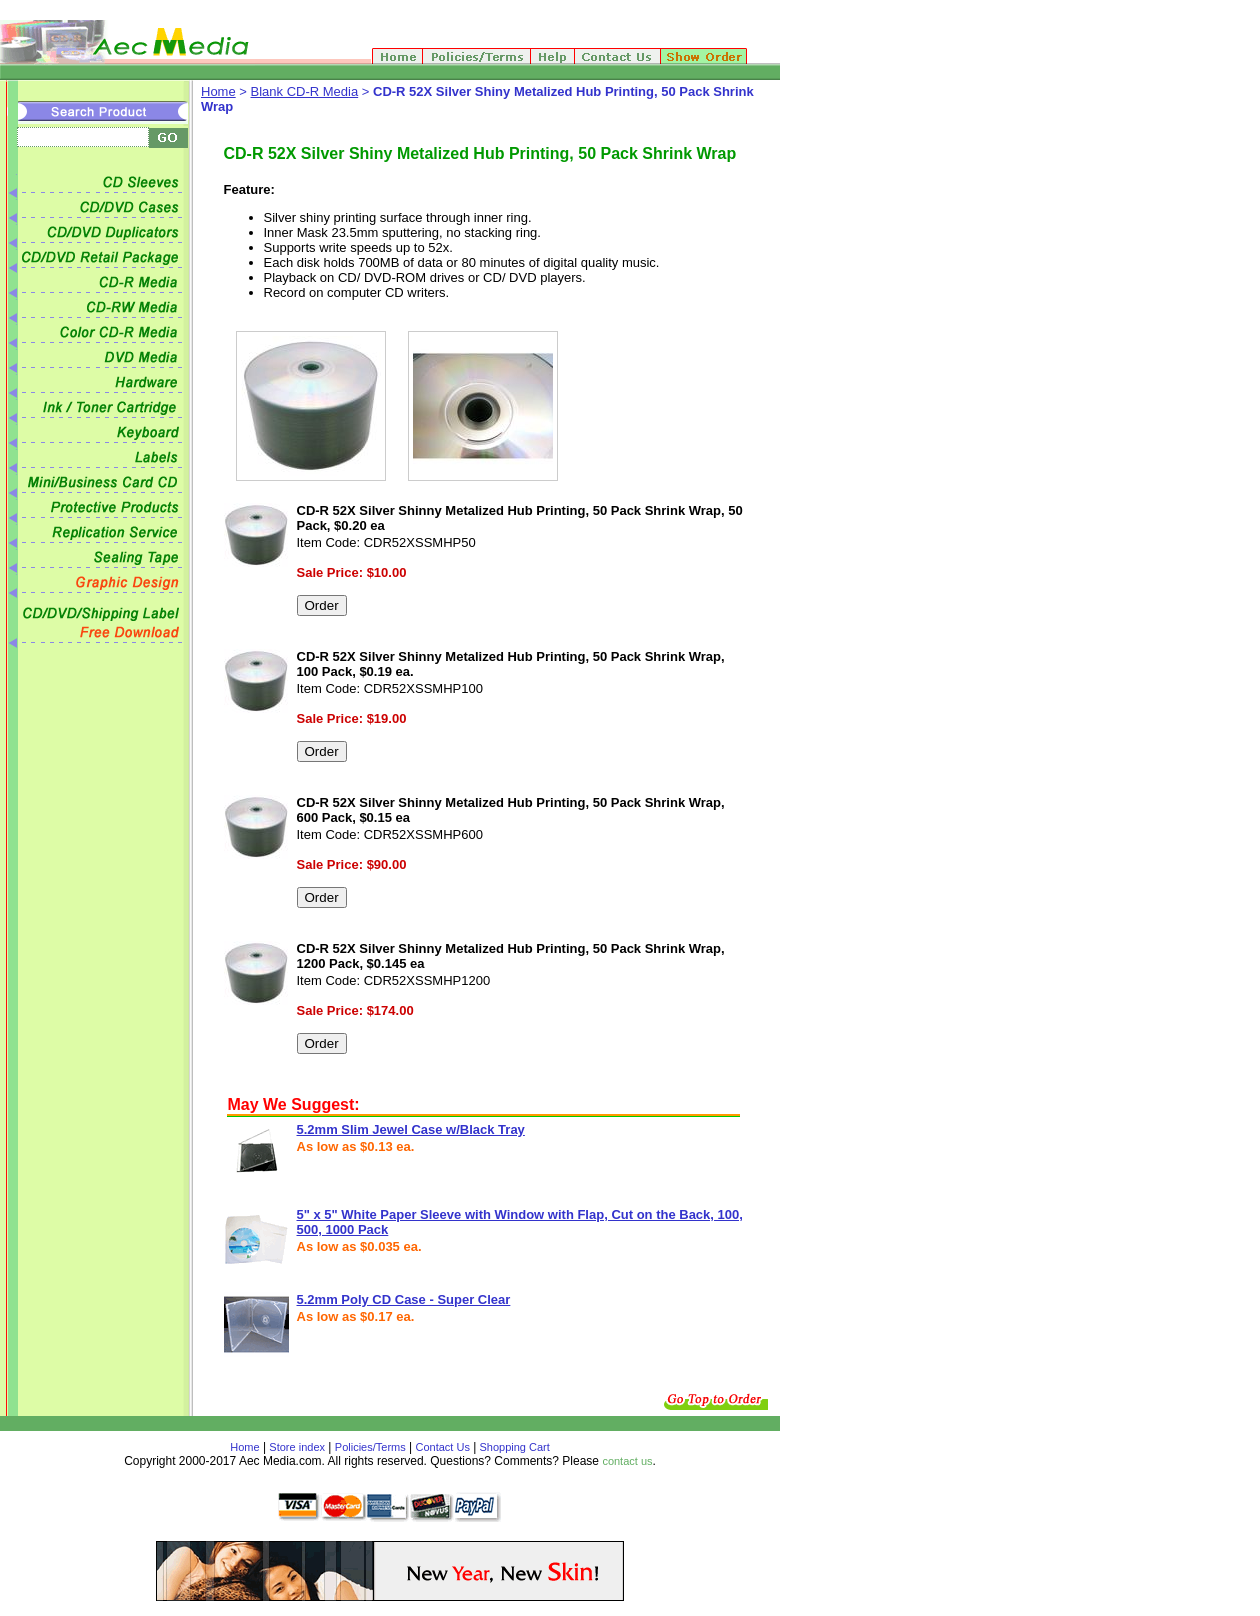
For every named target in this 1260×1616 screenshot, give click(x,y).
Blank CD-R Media (305, 91)
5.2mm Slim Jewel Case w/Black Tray (411, 1129)
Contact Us (443, 1447)
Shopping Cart (512, 1447)
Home (218, 91)
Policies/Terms (370, 1447)
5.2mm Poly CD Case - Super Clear (404, 1299)
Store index (297, 1447)
